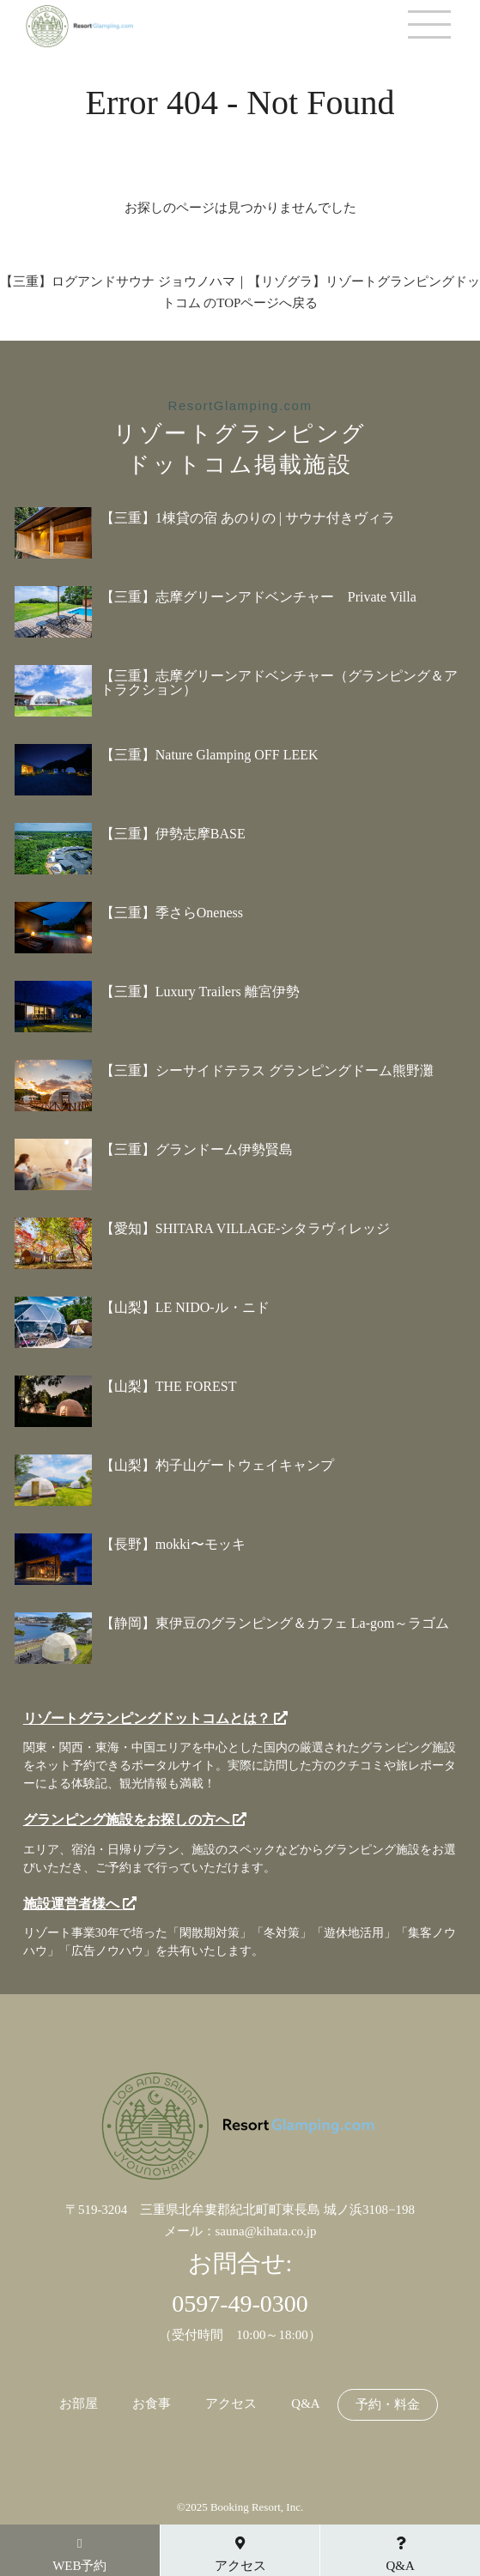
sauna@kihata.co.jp (266, 2231)
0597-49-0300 (240, 2303)
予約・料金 (387, 2404)
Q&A (305, 2404)
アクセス (231, 2404)
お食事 (151, 2404)
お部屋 (78, 2404)
